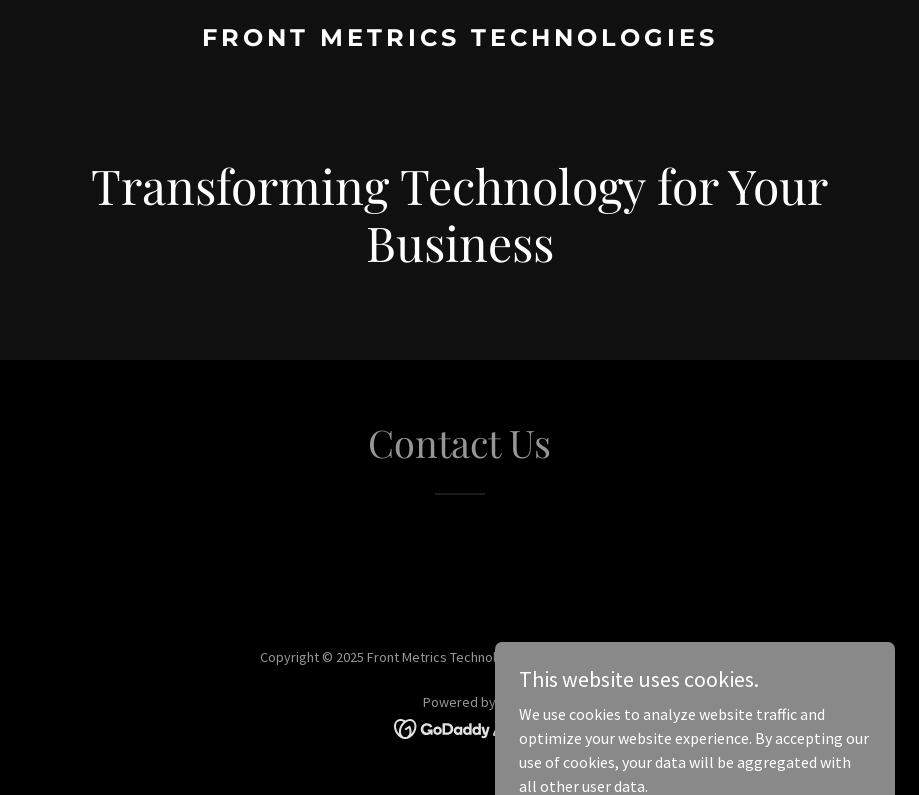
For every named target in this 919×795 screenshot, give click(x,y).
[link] (460, 40)
